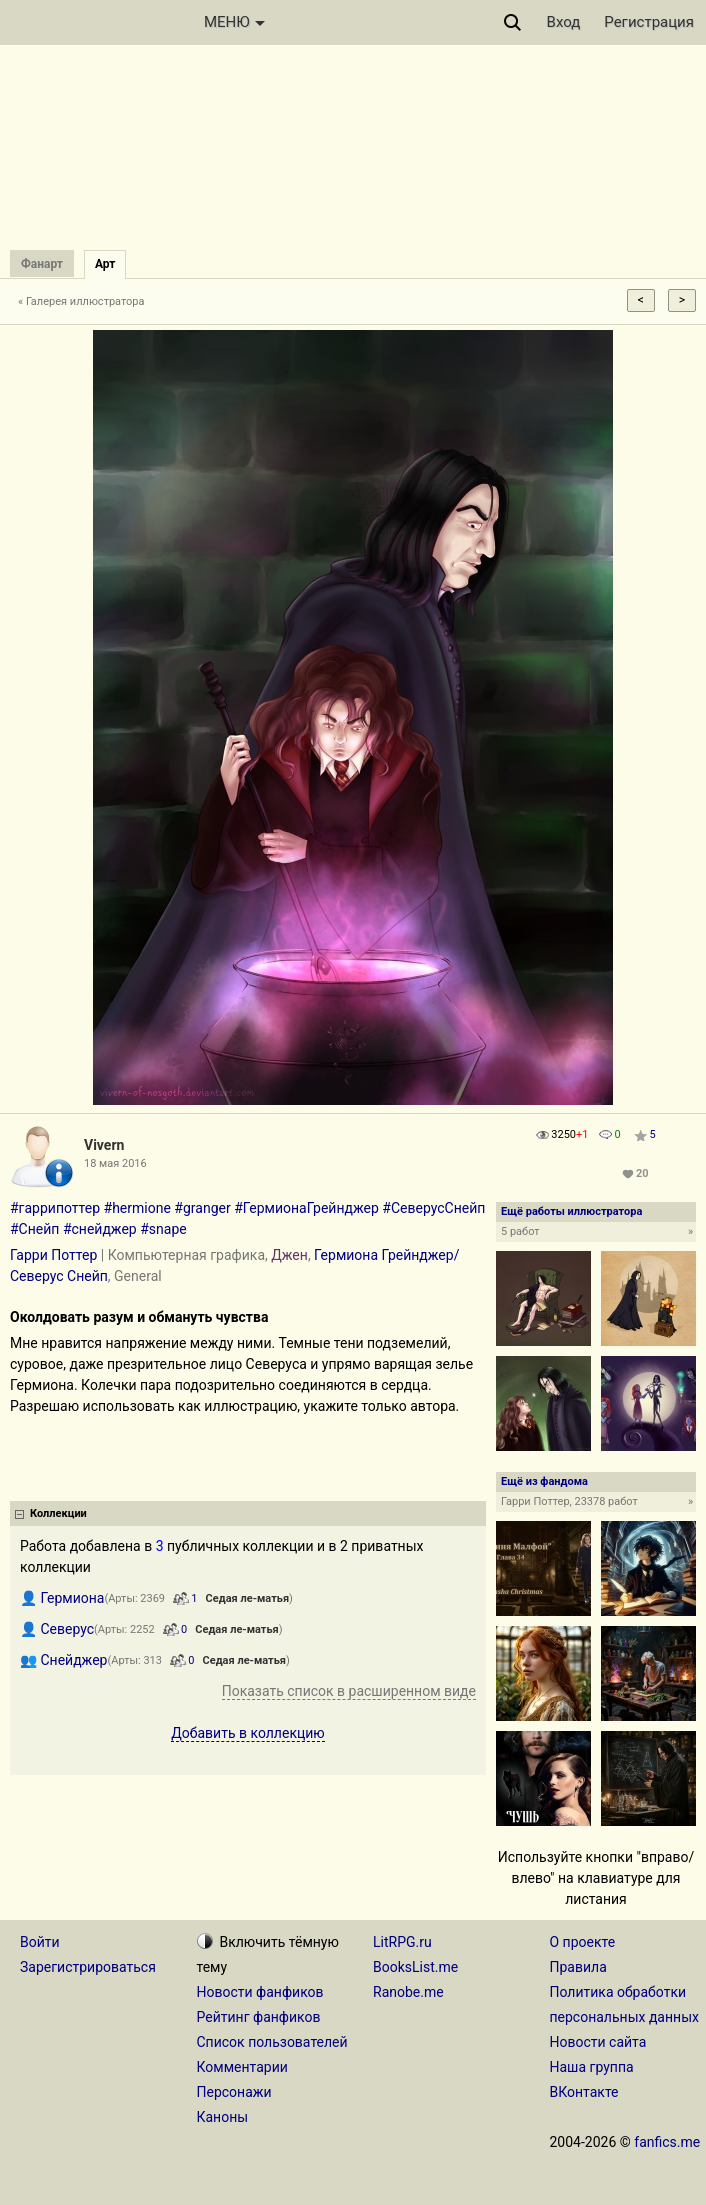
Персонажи (234, 2092)
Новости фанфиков (260, 1992)
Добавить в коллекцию (248, 1733)
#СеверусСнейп (433, 1208)
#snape (163, 1229)
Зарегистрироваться (88, 1967)
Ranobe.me (408, 1992)
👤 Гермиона (62, 1598)
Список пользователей (272, 2042)
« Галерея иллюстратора (81, 301)
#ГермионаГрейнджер (306, 1208)
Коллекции (58, 1513)
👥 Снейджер (64, 1660)
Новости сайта (598, 2042)
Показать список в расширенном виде (349, 1691)
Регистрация (649, 22)
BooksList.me (415, 1967)
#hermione (137, 1208)
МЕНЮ (234, 22)
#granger (202, 1208)
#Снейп (34, 1229)
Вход (564, 22)
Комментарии (242, 2067)
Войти (40, 1942)
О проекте (583, 1942)
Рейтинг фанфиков (259, 2017)
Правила (578, 1967)
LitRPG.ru (402, 1942)
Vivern (104, 1145)
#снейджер (100, 1229)
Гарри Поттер (53, 1255)
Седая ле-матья (247, 1598)
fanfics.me (667, 2142)
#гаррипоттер (55, 1208)
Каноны (223, 2117)
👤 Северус (57, 1629)
